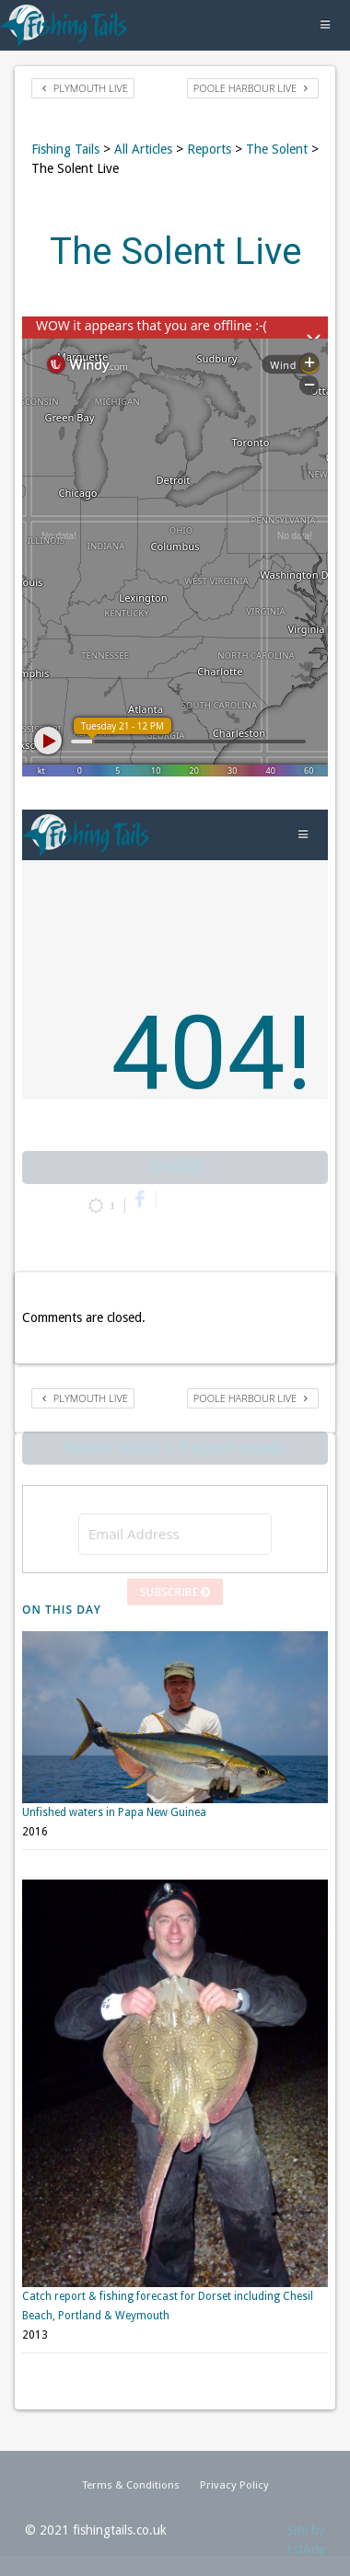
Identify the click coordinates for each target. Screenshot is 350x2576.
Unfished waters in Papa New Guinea (114, 1796)
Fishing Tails (65, 149)
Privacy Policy (234, 2483)
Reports (209, 149)
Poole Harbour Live (250, 88)
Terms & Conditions (131, 2483)
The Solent (277, 149)
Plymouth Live (85, 88)
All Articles (143, 149)
